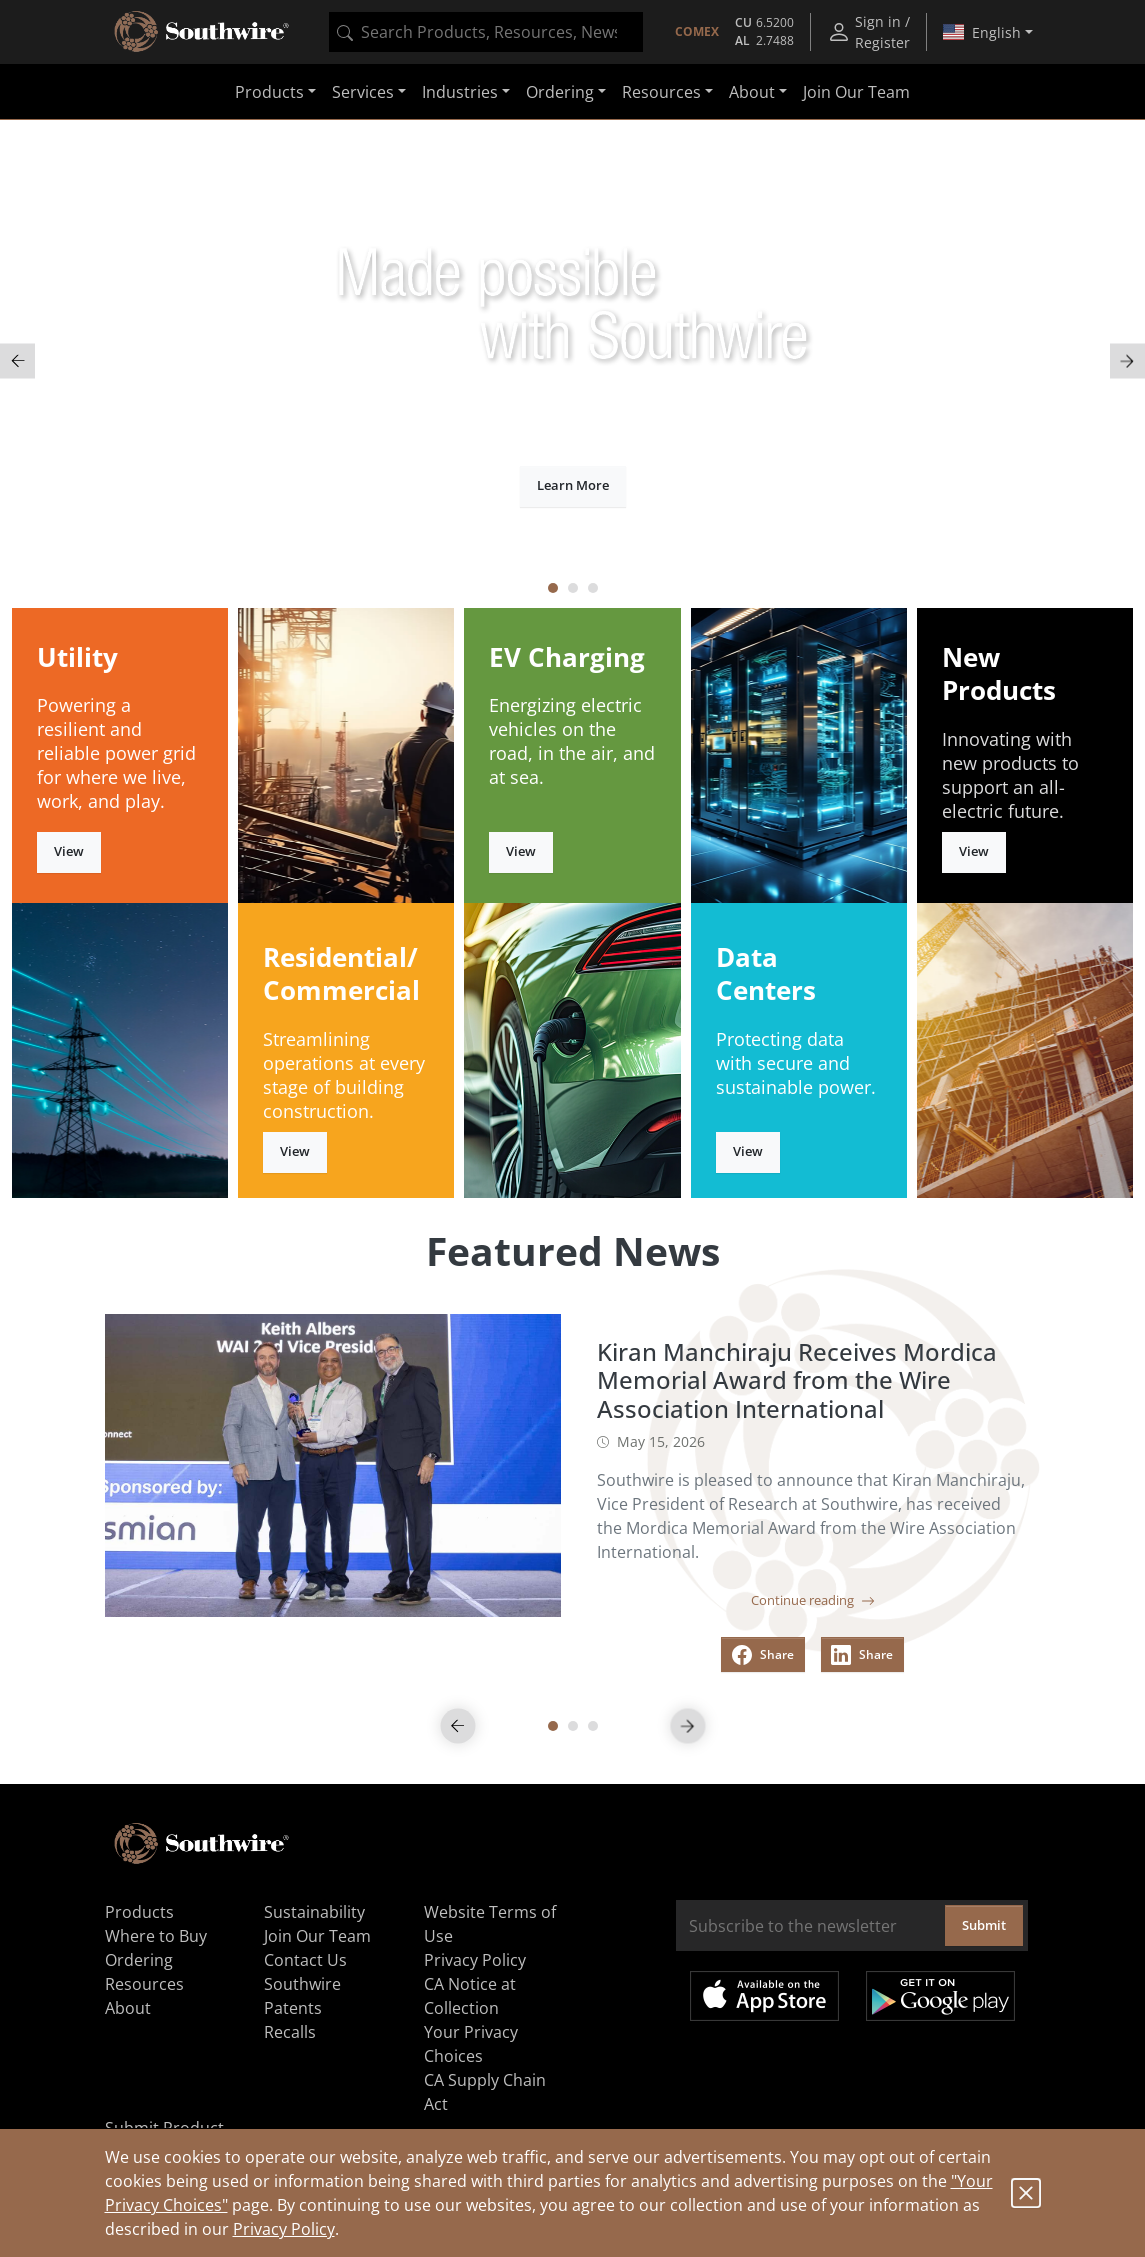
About (128, 2008)
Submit (984, 1925)
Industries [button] (460, 92)
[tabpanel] (572, 361)
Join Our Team (856, 92)
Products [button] (269, 92)
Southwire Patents (302, 1996)
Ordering (139, 1960)
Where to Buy (156, 1936)
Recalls (290, 2032)
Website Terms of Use (490, 1924)
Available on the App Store (764, 1996)
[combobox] (486, 32)
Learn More (573, 485)
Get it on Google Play (940, 1996)
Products (139, 1912)
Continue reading (813, 1600)
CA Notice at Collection (470, 1996)
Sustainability (314, 1912)
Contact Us (305, 1960)
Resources (144, 1984)
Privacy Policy (284, 2229)
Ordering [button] (560, 92)
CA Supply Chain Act (485, 2092)
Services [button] (363, 92)
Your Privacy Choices (471, 2044)
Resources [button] (661, 92)
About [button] (752, 92)
